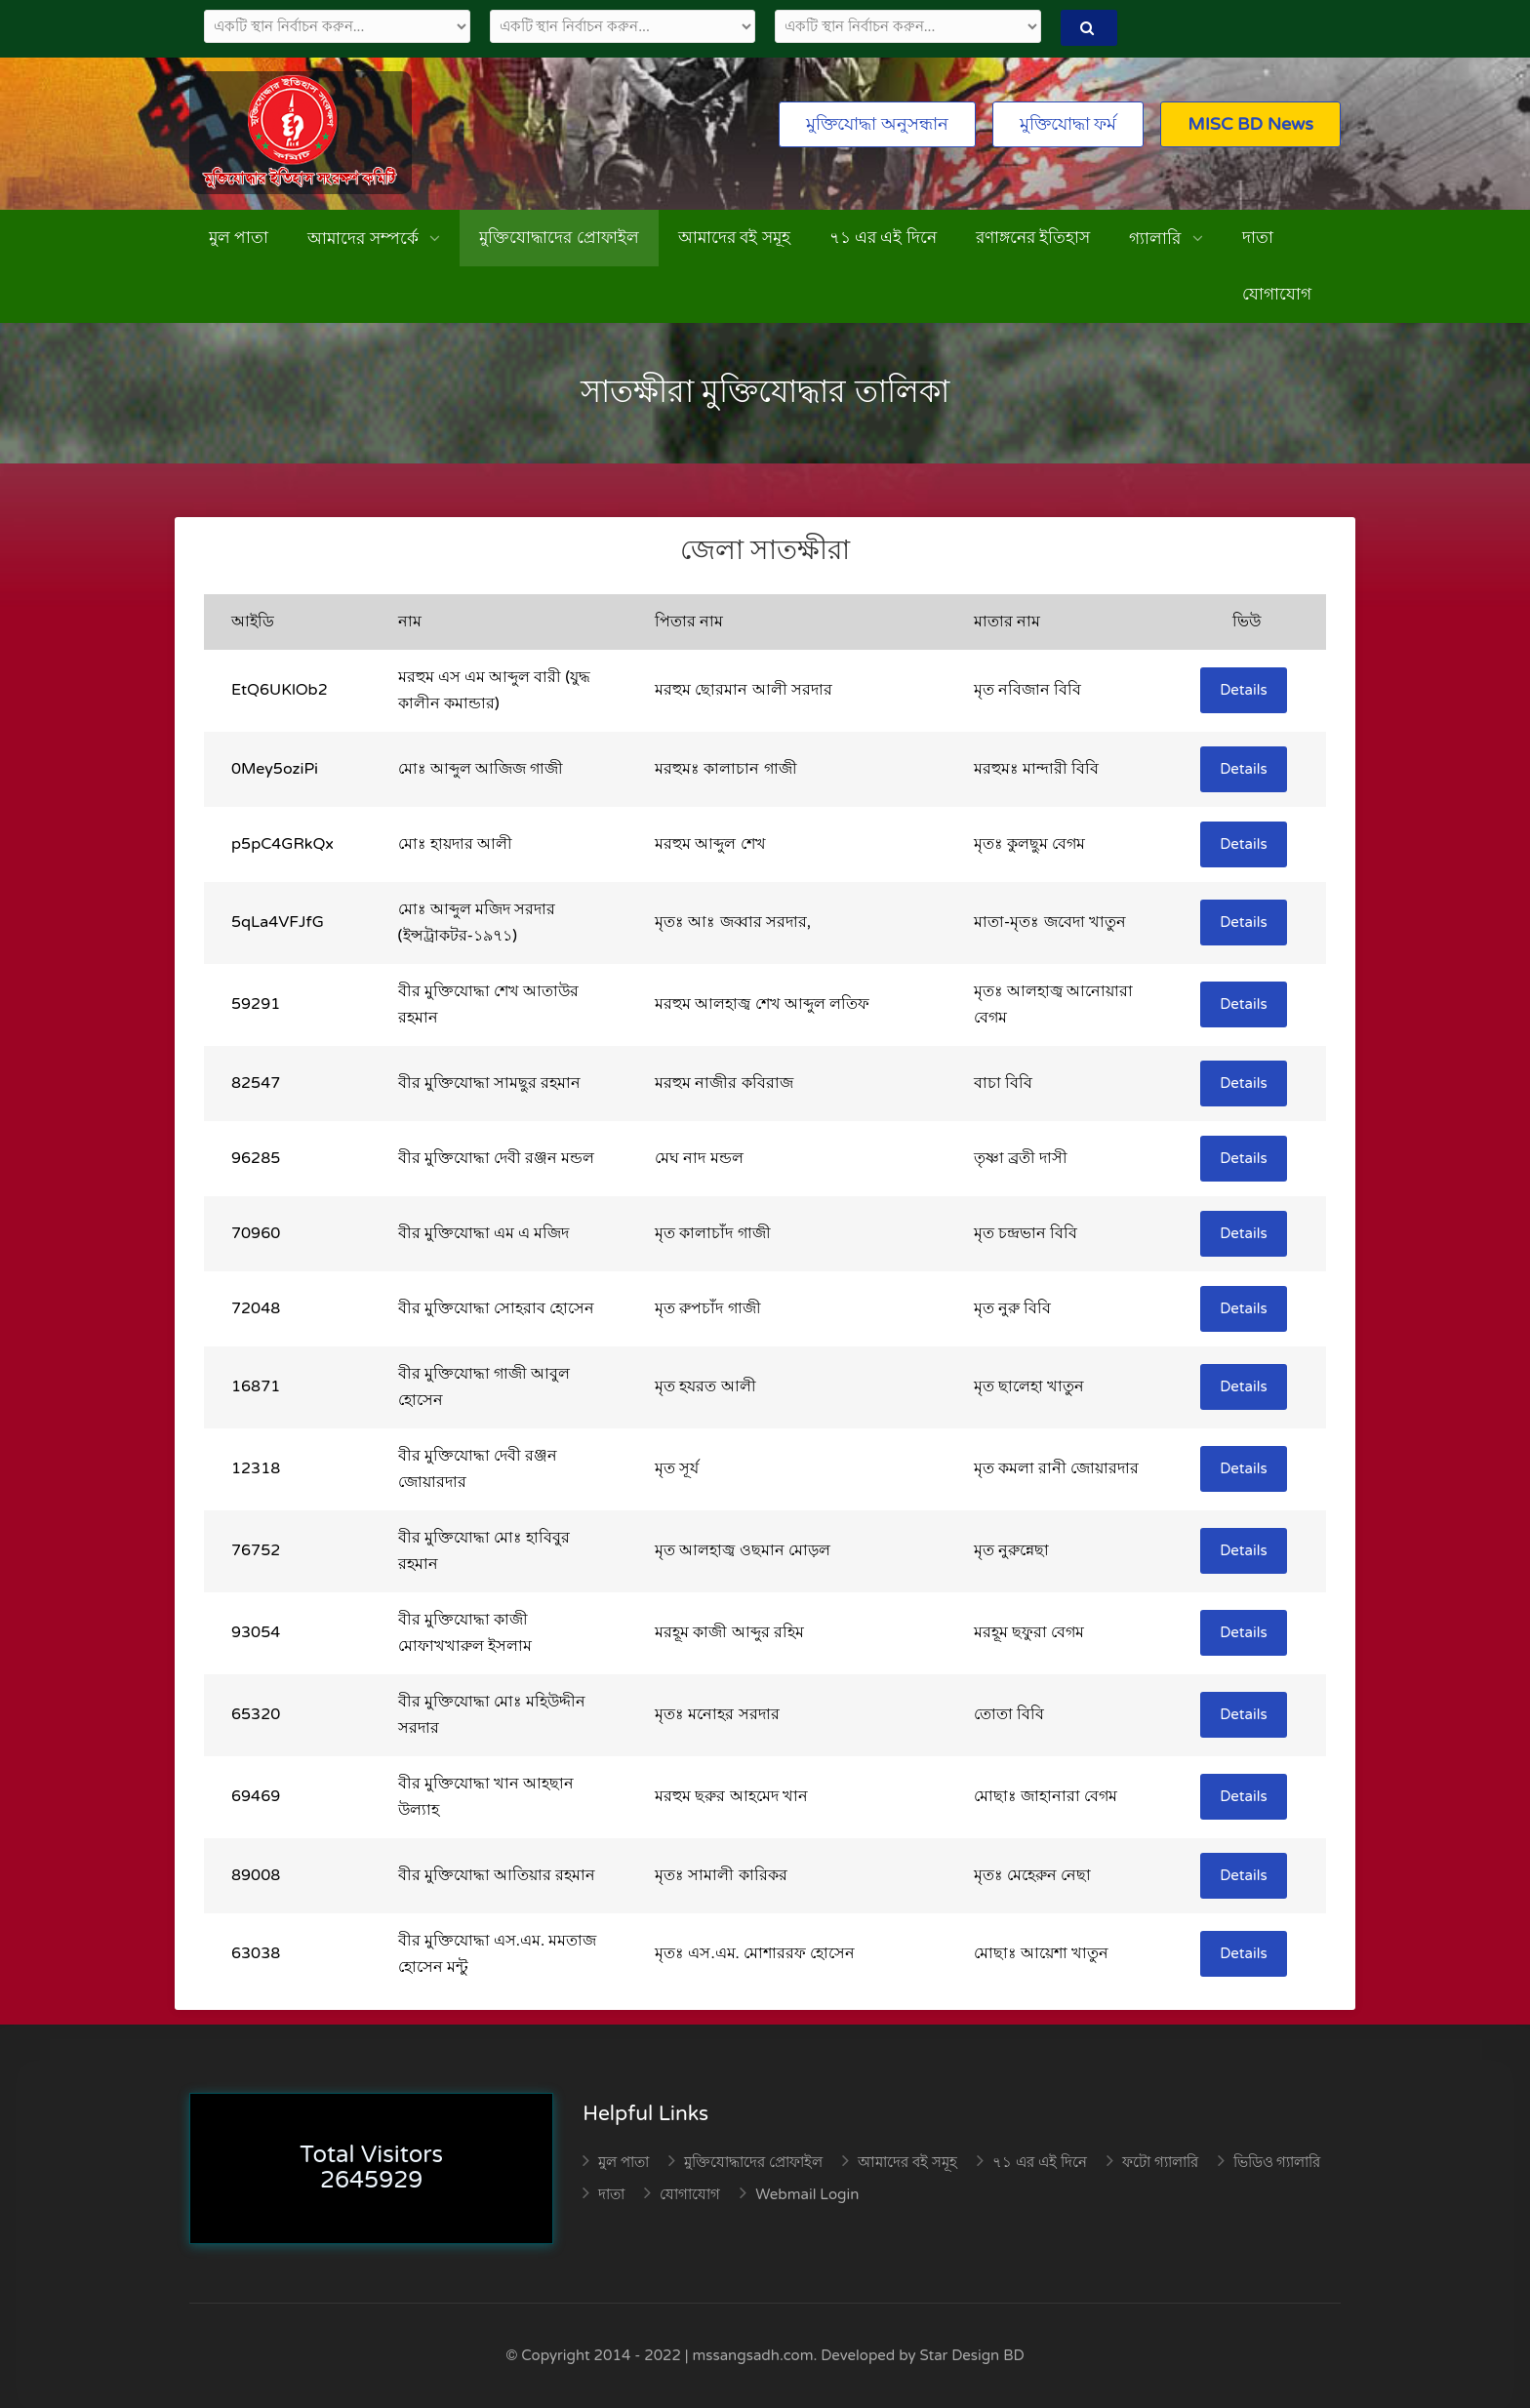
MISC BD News (1250, 124)
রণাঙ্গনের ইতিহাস (1033, 237)
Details (1243, 690)
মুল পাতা (238, 237)
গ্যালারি (1157, 238)
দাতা (1257, 237)
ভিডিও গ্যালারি (1277, 2162)
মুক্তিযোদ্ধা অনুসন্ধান (877, 124)
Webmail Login (807, 2194)
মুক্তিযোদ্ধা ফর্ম (1068, 124)
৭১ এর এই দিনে (883, 237)
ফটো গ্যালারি (1160, 2162)
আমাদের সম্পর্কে (365, 238)
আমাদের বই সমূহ (734, 237)
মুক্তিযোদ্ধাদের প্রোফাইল (558, 237)
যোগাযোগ (1276, 294)
